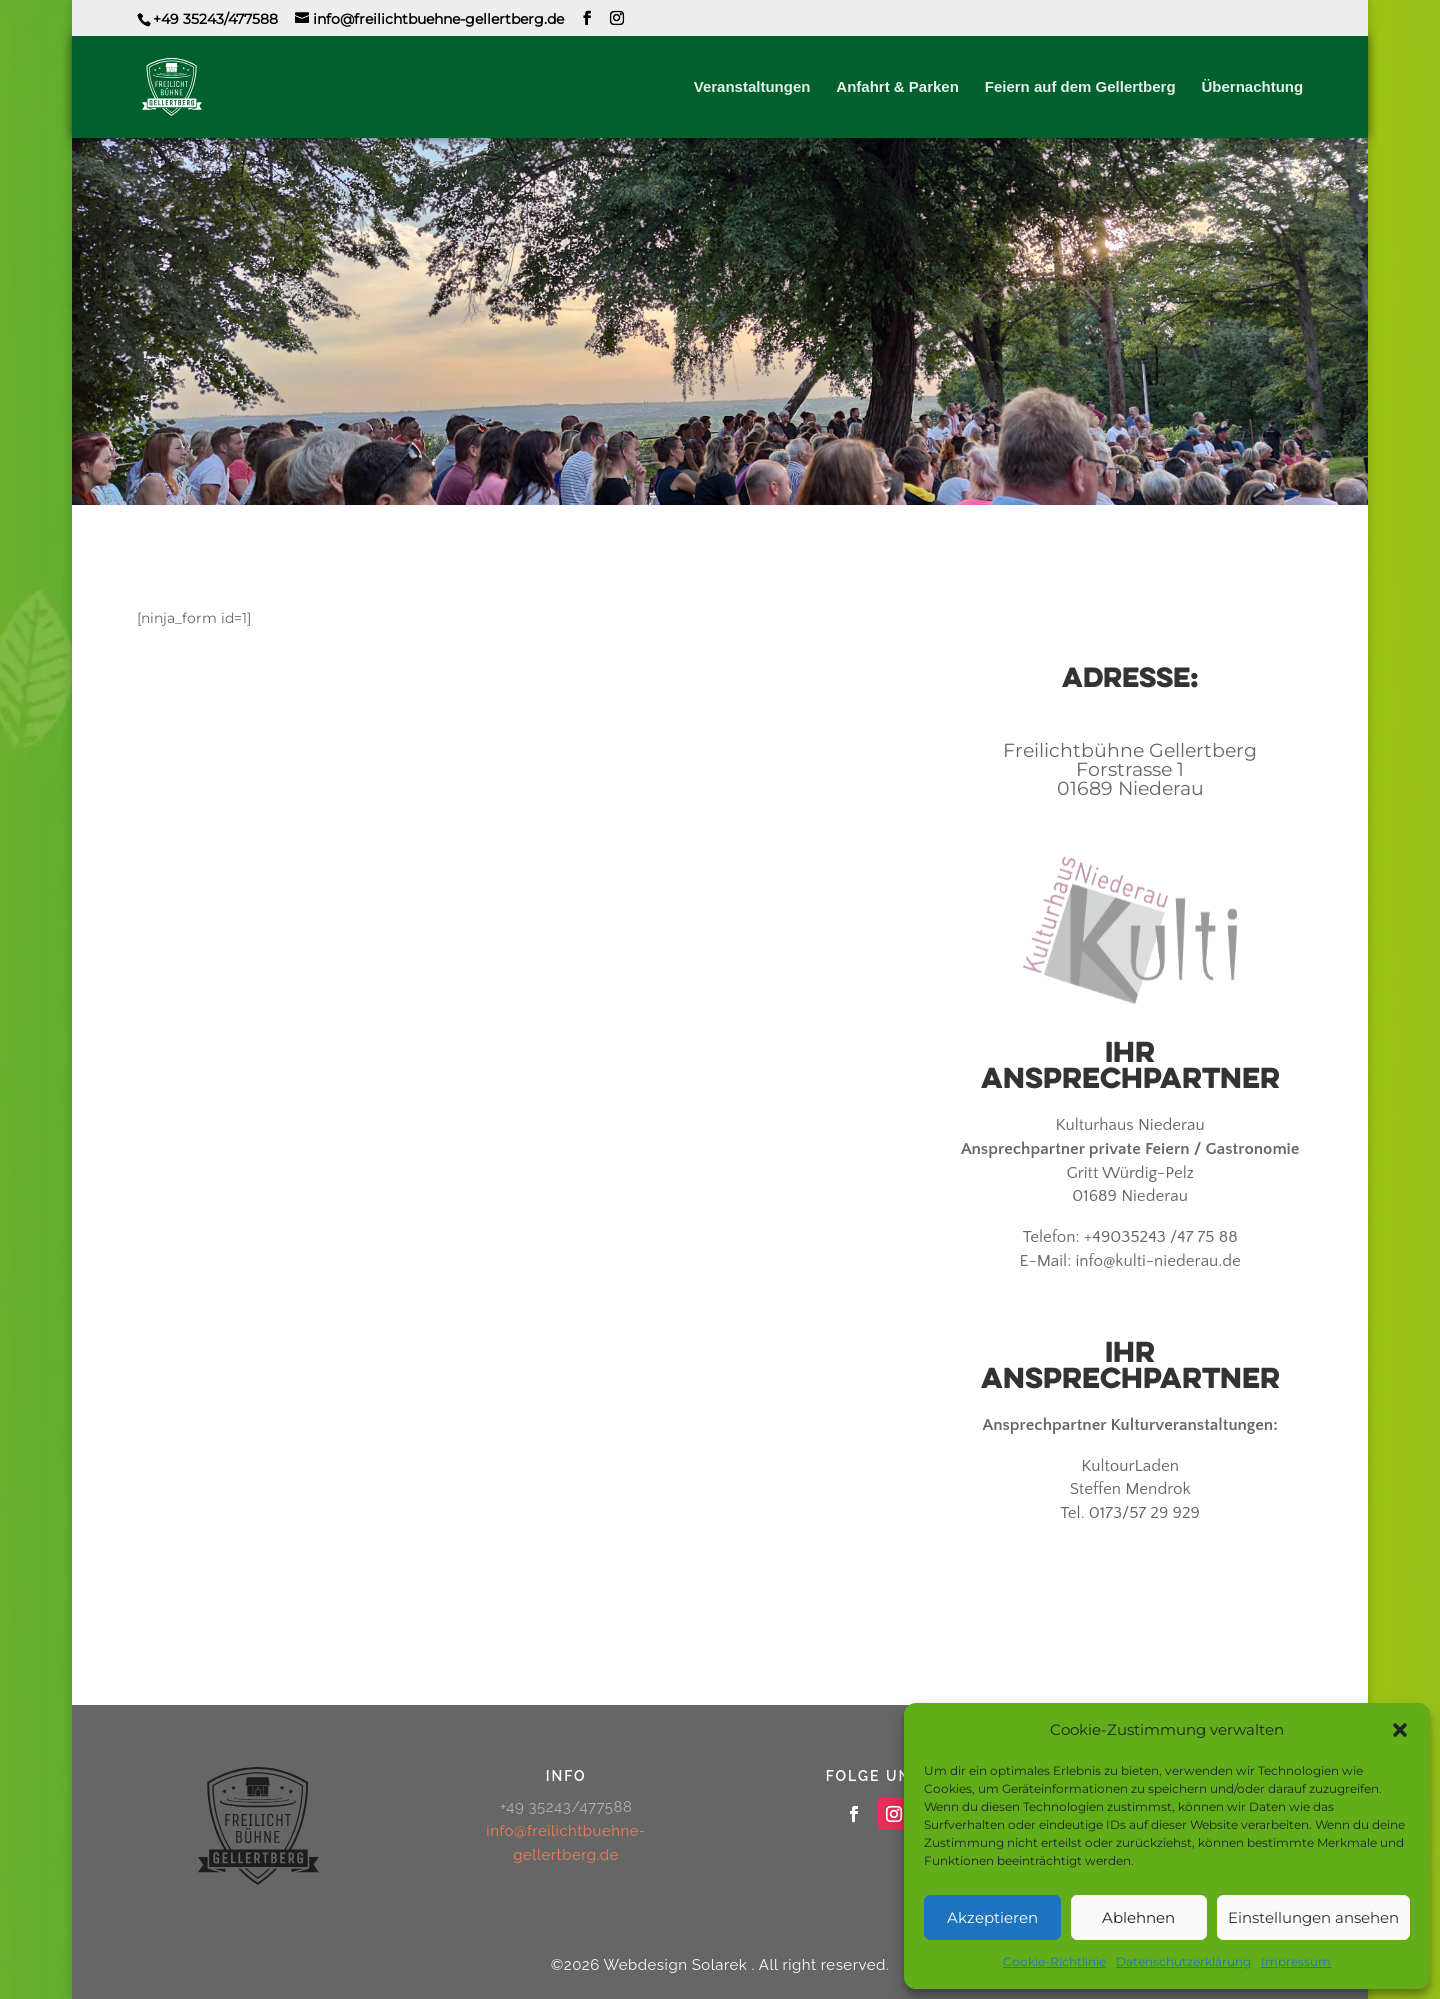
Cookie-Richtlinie (1054, 1961)
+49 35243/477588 (215, 19)
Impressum (1296, 1961)
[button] (1400, 1730)
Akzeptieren (992, 1917)
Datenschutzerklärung (1183, 1961)
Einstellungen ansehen (1313, 1917)
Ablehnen (1138, 1917)
